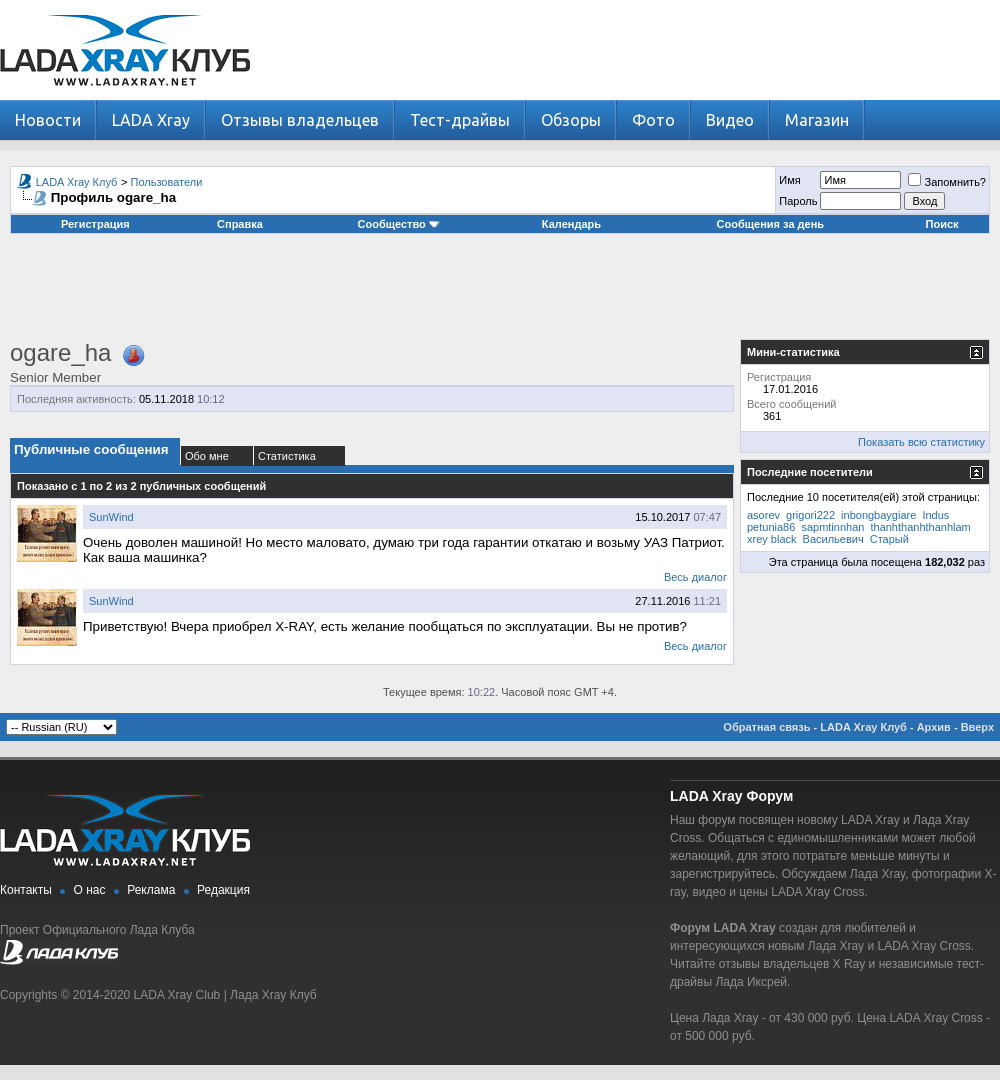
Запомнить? (947, 182)
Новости (48, 120)
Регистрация (95, 224)
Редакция (223, 890)
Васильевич (833, 539)
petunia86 (771, 527)
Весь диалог (695, 577)
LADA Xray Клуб (77, 182)
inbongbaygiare (878, 515)
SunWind (111, 517)
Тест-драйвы (460, 120)
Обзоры (571, 120)
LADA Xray (151, 120)
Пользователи (167, 182)
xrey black (772, 539)
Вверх (977, 727)
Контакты (26, 890)
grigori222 (810, 515)
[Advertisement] (500, 294)
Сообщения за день (770, 224)
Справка (240, 224)
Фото (653, 120)
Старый (889, 539)
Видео (730, 120)
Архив (934, 727)
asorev (763, 515)
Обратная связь (766, 727)
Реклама (151, 890)
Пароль (798, 201)
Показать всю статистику (921, 442)
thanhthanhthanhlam (920, 527)
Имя (789, 180)
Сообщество (399, 224)
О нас (90, 890)
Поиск (942, 224)
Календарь (571, 224)
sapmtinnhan (832, 527)
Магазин (817, 120)
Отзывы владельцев (300, 120)
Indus (935, 515)
